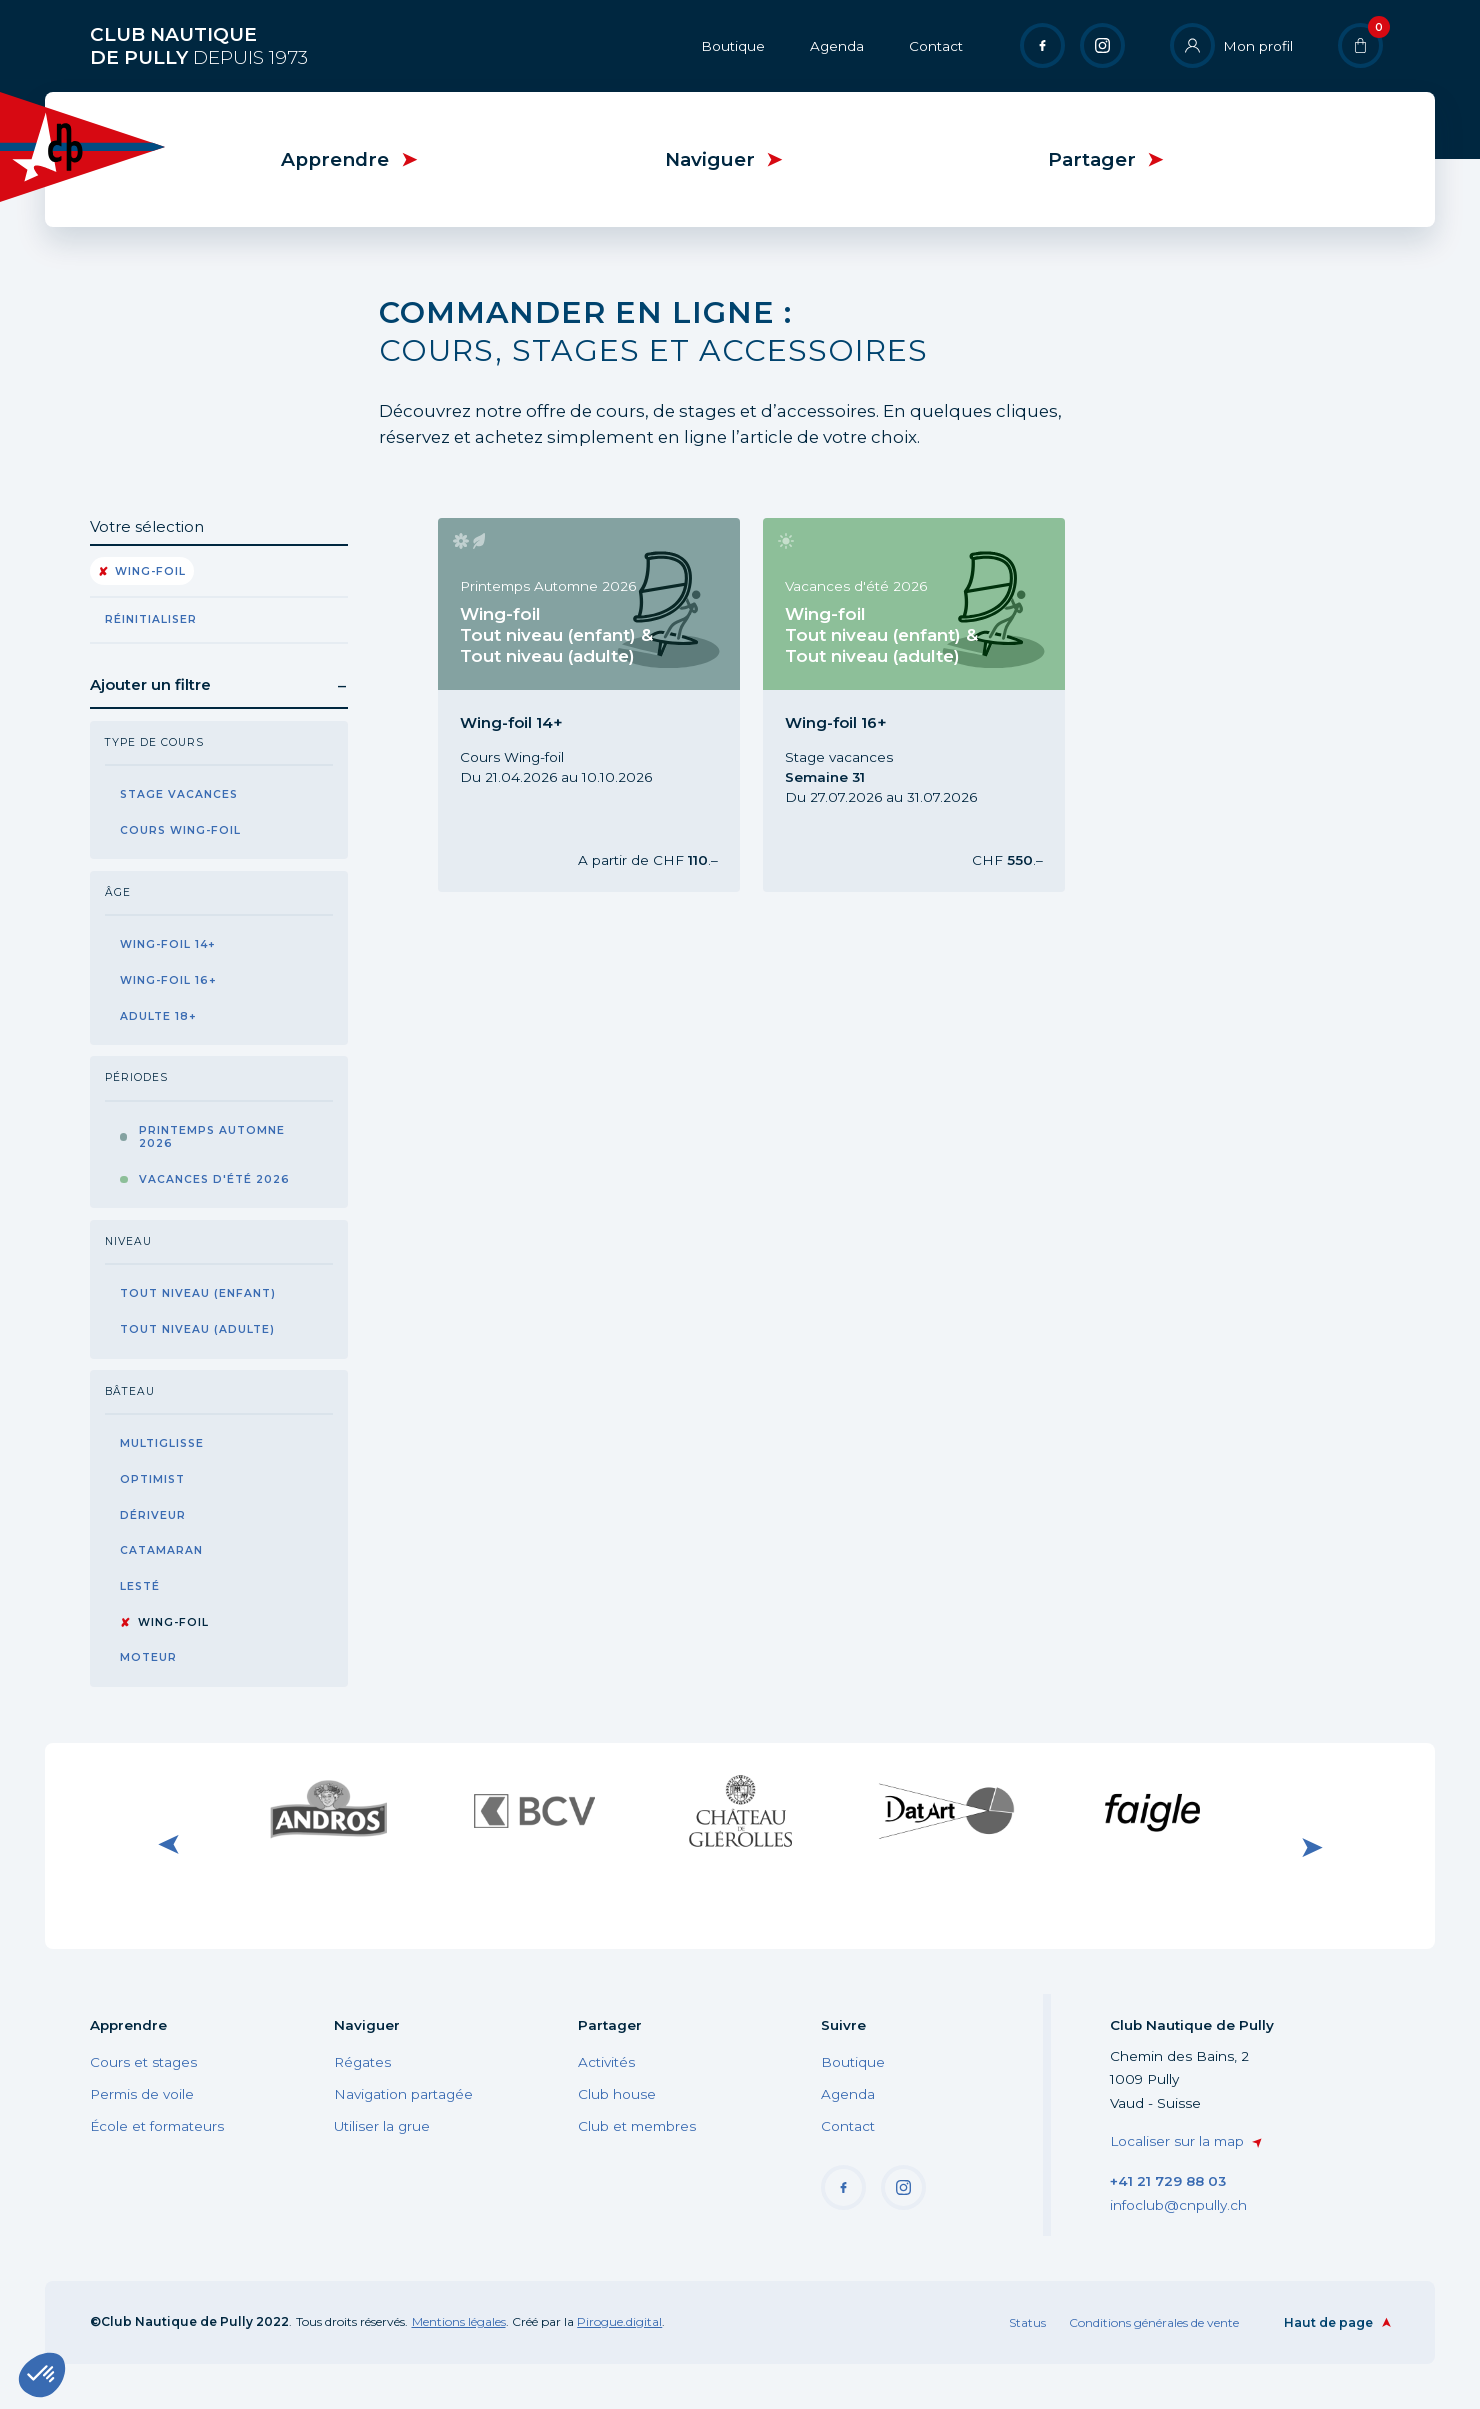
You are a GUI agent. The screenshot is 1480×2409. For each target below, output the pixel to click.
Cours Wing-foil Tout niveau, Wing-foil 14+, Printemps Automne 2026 (586, 704)
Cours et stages (143, 2062)
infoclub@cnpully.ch (1178, 2205)
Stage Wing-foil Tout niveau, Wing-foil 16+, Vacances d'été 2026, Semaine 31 (911, 704)
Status (1027, 2322)
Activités (606, 2062)
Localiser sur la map (1177, 2141)
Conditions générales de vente (1154, 2322)
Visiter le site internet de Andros (328, 1810)
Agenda (837, 46)
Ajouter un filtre (150, 684)
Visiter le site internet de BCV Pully (534, 1810)
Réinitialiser (151, 619)
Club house (617, 2094)
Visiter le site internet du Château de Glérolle (740, 1810)
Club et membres (637, 2126)
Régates (362, 2062)
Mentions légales (459, 2321)
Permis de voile (142, 2094)
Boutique (733, 46)
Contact (936, 46)
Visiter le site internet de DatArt (946, 1810)
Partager (1092, 159)
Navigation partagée (403, 2094)
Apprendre (335, 159)
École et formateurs (157, 2126)
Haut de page (1328, 2322)
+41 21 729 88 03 (1168, 2181)
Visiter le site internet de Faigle (1152, 1810)
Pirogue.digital (619, 2321)
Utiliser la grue (382, 2126)
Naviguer (710, 159)
